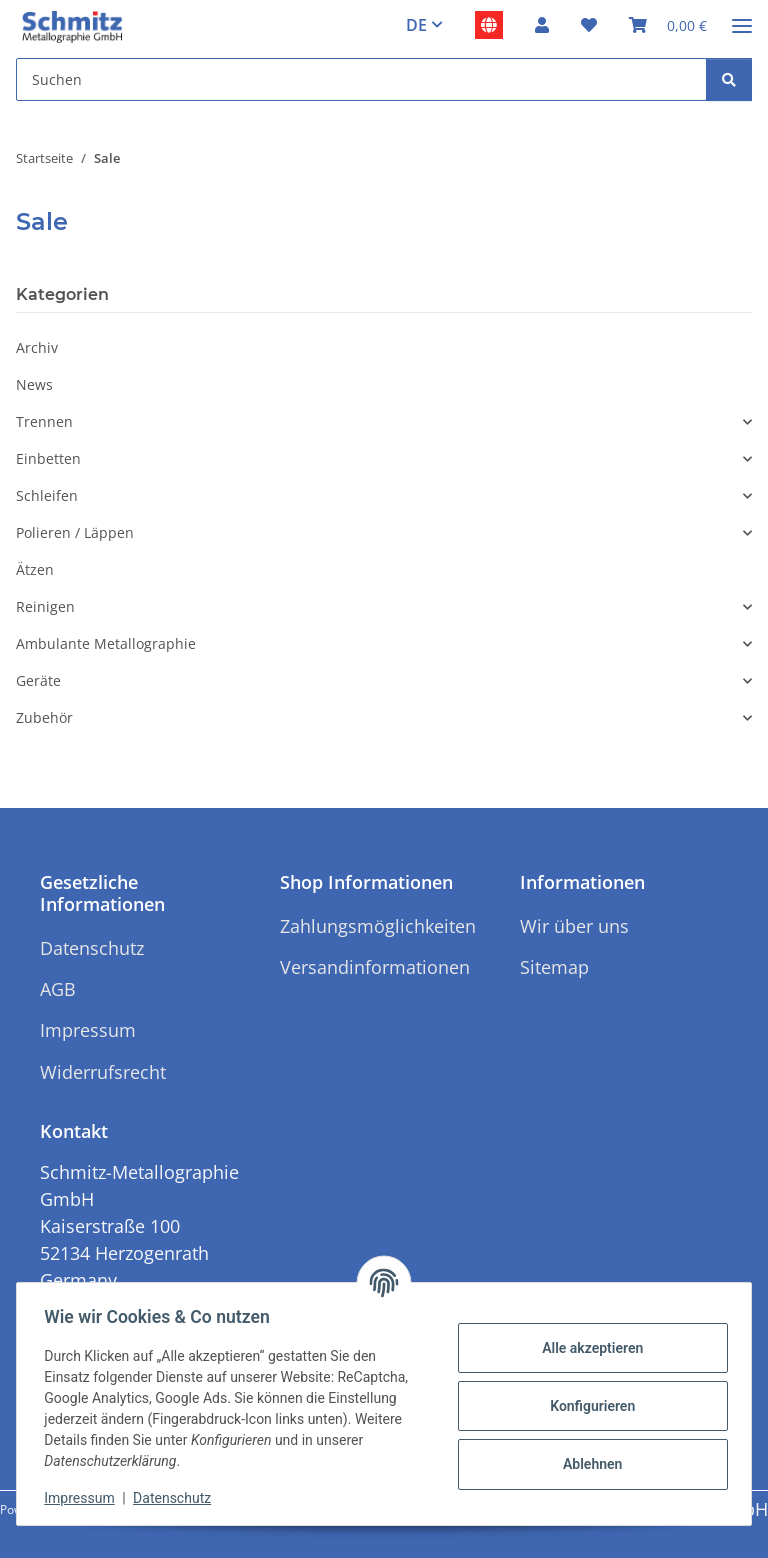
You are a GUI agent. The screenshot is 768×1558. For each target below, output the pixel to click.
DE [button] (416, 25)
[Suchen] (729, 79)
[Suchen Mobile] (361, 79)
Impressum (84, 1498)
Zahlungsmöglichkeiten (378, 926)
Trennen (44, 421)
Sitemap (554, 967)
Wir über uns (574, 926)
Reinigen (45, 606)
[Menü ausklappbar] (742, 17)
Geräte (38, 680)
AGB (58, 989)
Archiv (37, 347)
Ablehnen (587, 1464)
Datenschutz (177, 1498)
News (34, 384)
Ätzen (35, 569)
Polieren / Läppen (75, 532)
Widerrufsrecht (103, 1072)
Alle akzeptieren (587, 1348)
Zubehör (44, 717)
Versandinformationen (375, 967)
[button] (542, 25)
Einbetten (48, 458)
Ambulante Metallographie (106, 643)
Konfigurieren (587, 1406)
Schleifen (47, 495)
